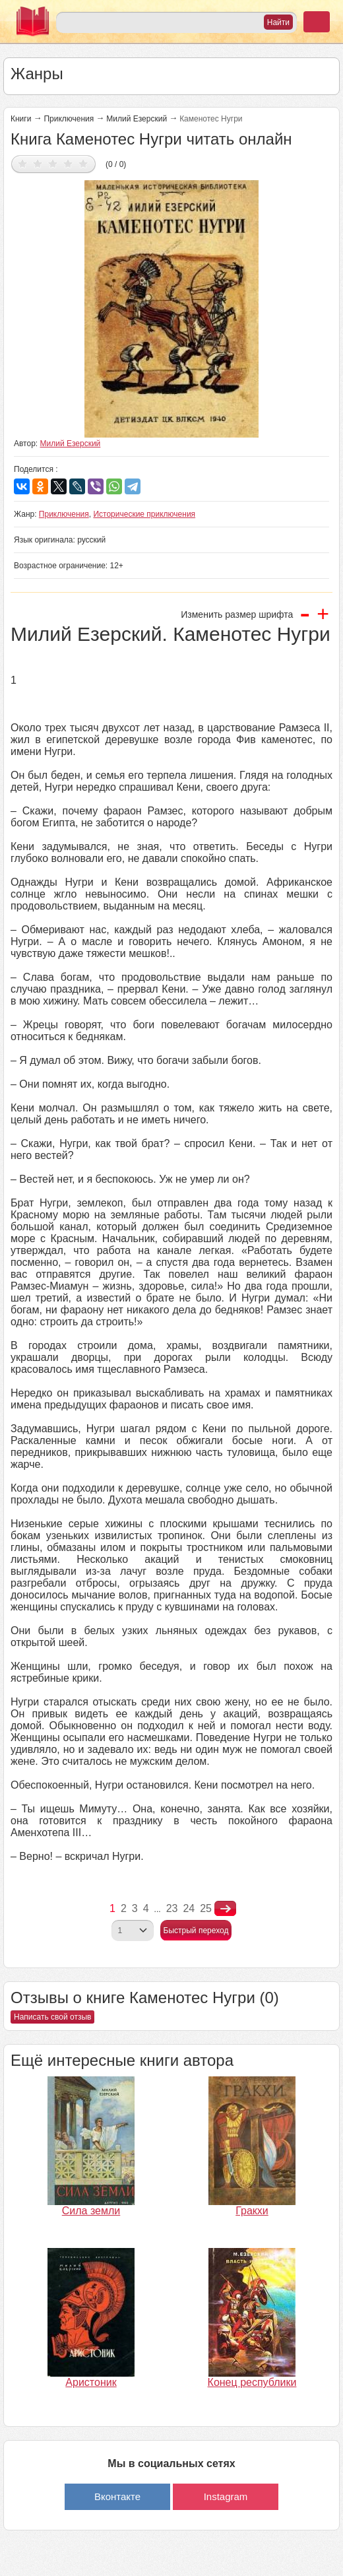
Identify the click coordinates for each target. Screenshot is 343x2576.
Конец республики (252, 2382)
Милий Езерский (136, 118)
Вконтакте (117, 2496)
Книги (21, 118)
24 (189, 1908)
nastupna (225, 1909)
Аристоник (90, 2382)
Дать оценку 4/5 (68, 163)
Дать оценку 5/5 (83, 163)
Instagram (226, 2496)
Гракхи (251, 2210)
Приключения (69, 118)
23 (172, 1908)
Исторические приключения (144, 514)
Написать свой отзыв (52, 2017)
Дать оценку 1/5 (22, 163)
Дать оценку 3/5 (53, 163)
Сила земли (91, 2210)
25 (206, 1908)
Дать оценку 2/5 (38, 163)
